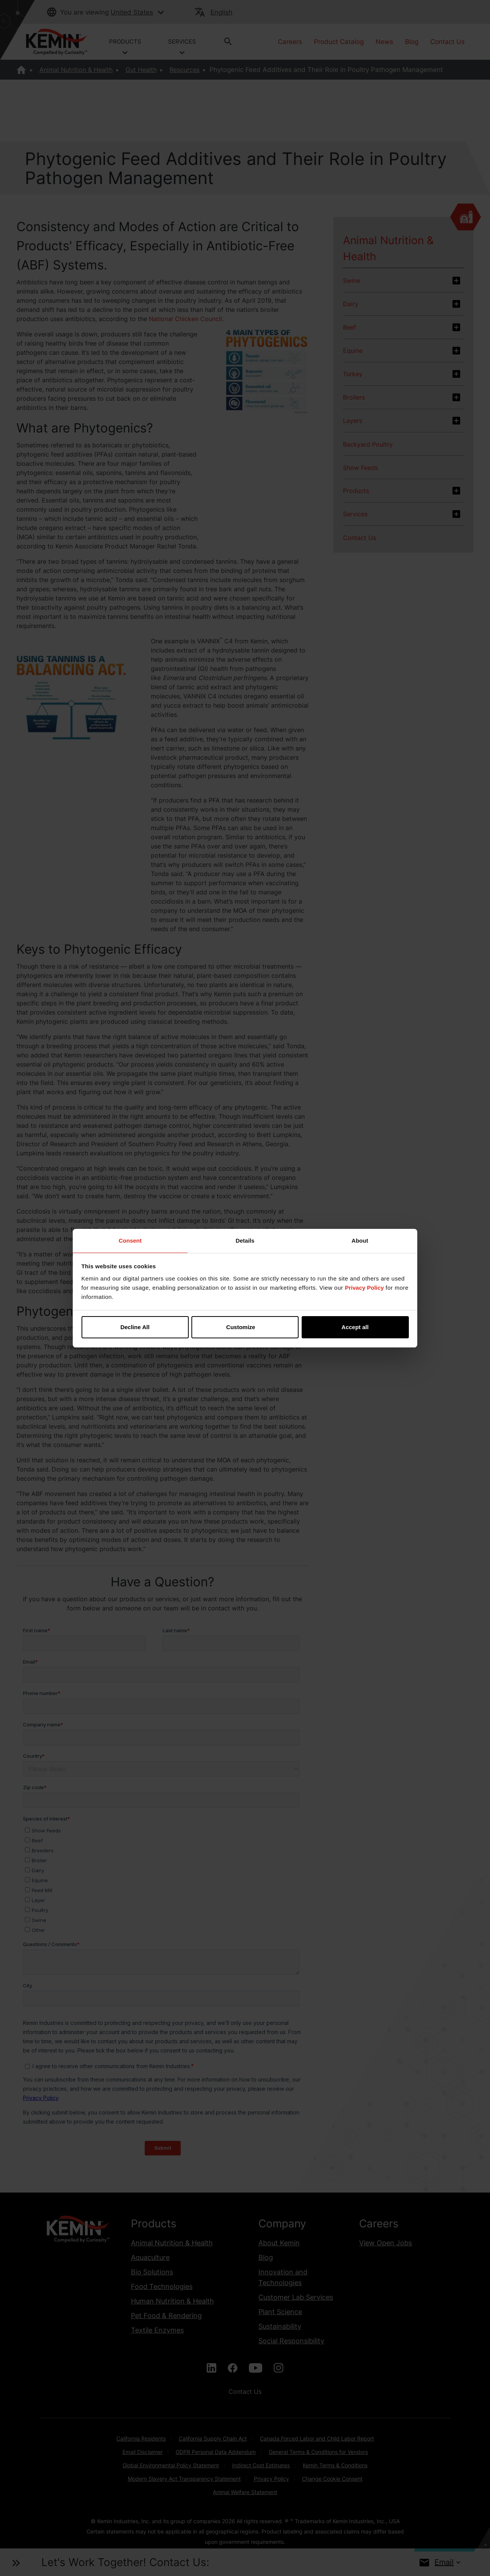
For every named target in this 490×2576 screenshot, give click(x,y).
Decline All (134, 1327)
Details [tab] (244, 1240)
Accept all (355, 1327)
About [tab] (359, 1240)
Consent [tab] (130, 1240)
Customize (245, 1327)
